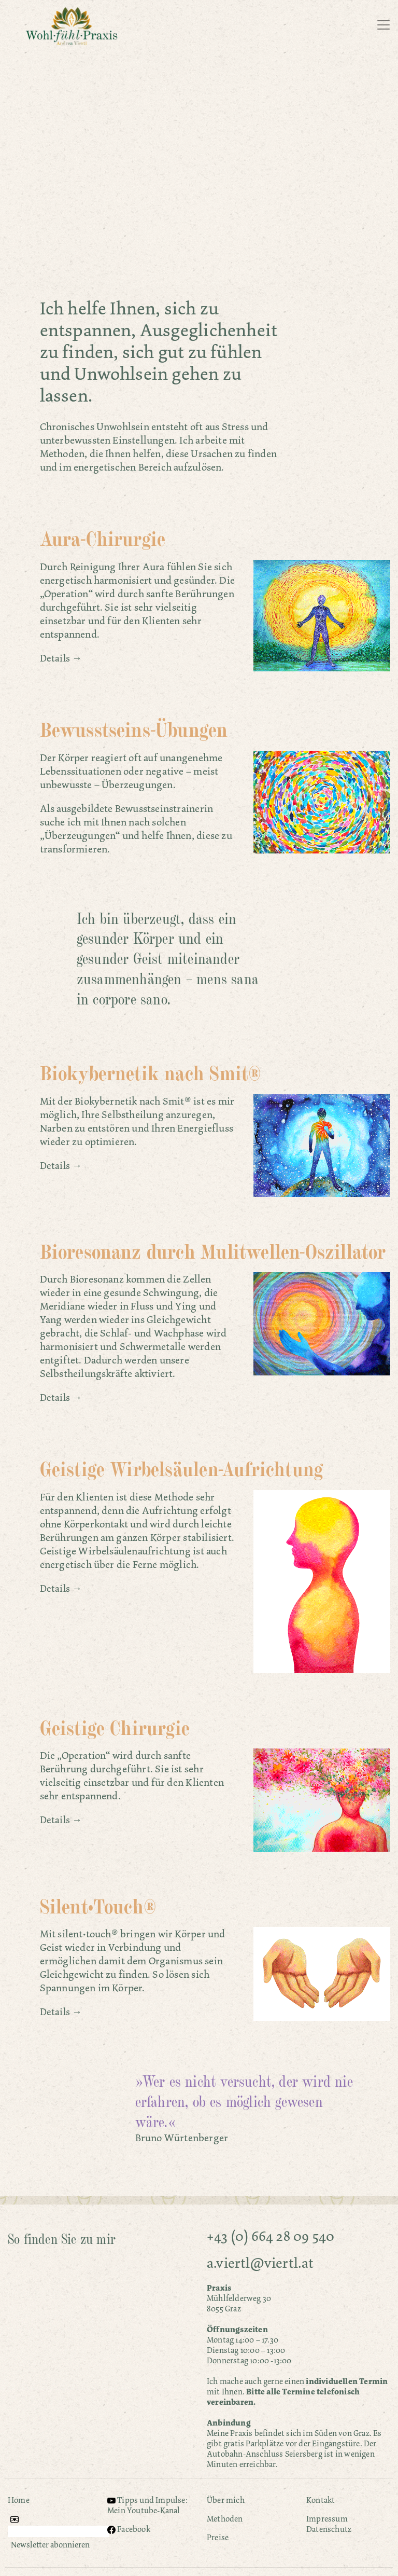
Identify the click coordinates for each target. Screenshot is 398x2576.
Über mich (226, 2500)
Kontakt (320, 2500)
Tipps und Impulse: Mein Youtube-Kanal (147, 2505)
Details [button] (55, 658)
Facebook (128, 2529)
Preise (218, 2537)
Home (19, 2500)
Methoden (225, 2518)
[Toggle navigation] (383, 25)
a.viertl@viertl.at (260, 2263)
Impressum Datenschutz (328, 2523)
